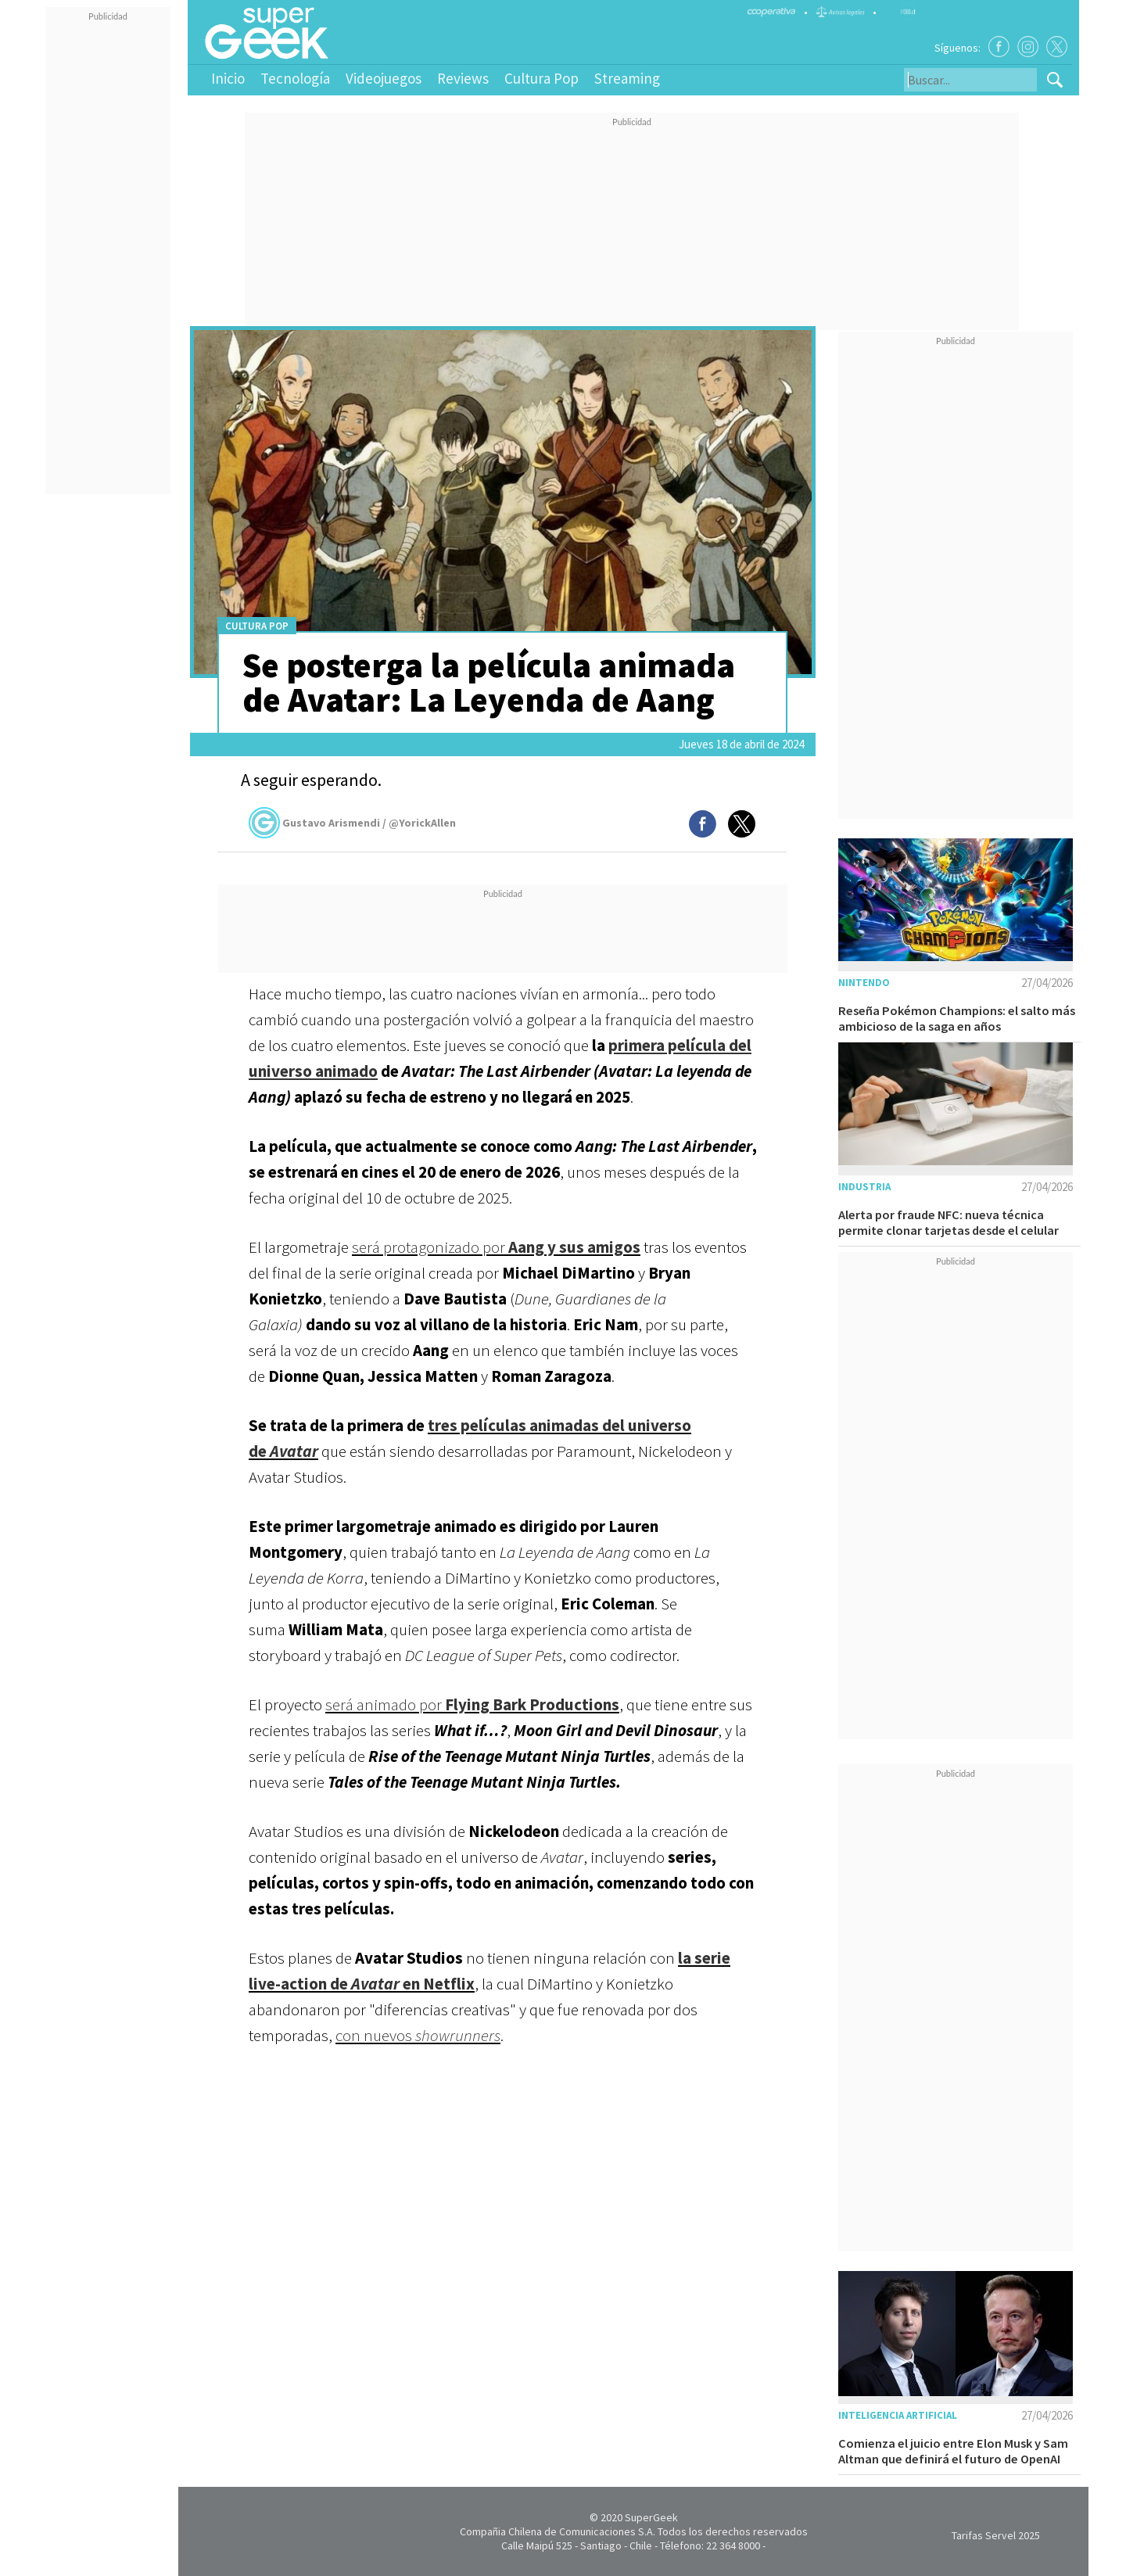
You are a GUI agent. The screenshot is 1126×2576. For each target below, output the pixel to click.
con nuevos (417, 2035)
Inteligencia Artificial (897, 2415)
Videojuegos (383, 78)
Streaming (627, 78)
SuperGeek (651, 2517)
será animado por (472, 1704)
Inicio (228, 78)
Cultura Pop (541, 78)
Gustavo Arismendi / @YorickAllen (352, 822)
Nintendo (864, 982)
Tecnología (295, 78)
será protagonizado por (496, 1247)
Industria (864, 1186)
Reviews (463, 78)
